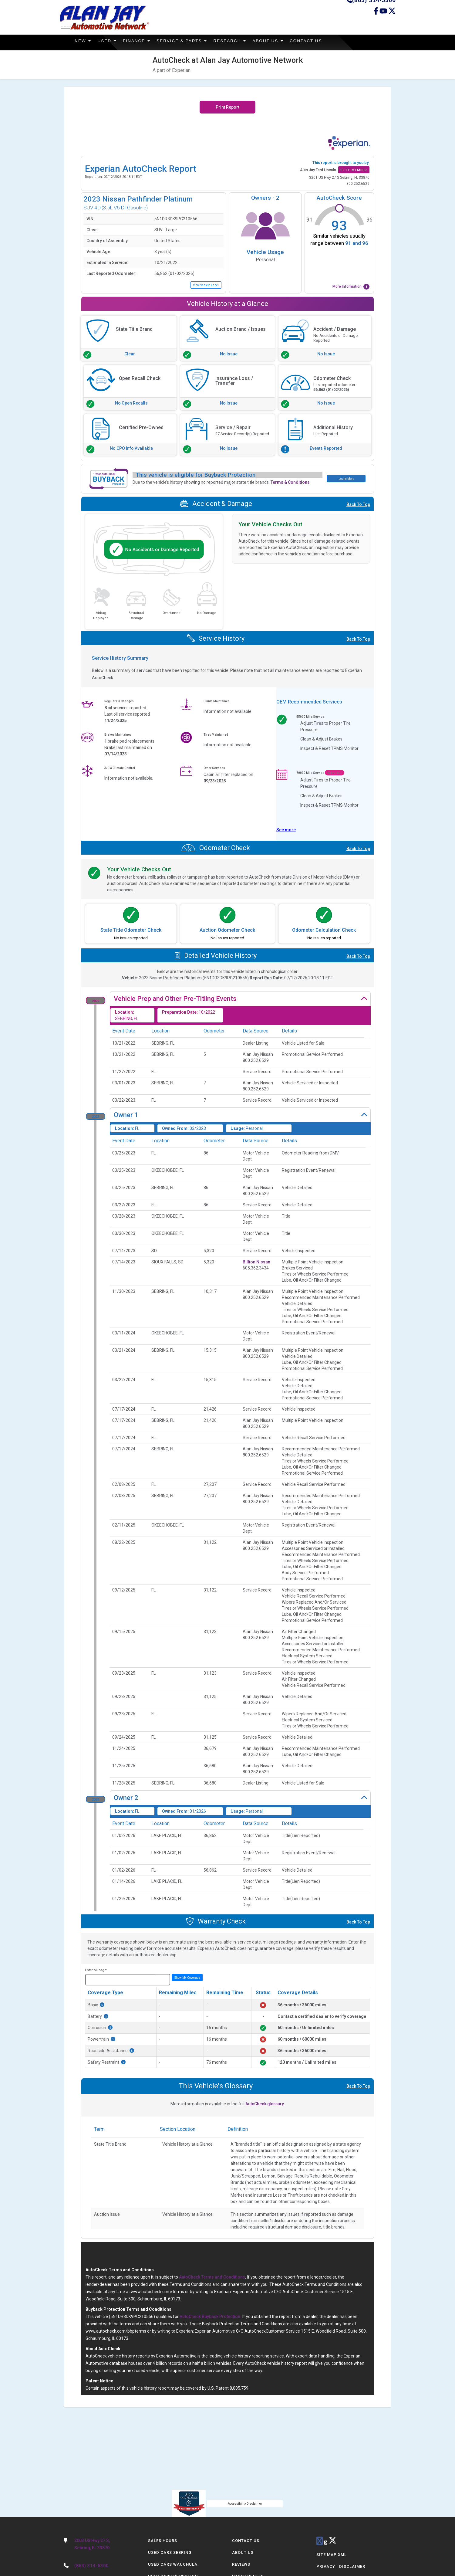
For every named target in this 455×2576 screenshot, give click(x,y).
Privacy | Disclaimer (340, 2566)
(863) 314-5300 (91, 2565)
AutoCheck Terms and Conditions (212, 2277)
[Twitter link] (392, 13)
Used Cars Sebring (169, 2552)
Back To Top (358, 504)
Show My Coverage (187, 1977)
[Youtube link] (383, 13)
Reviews (241, 2564)
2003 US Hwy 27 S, (106, 2544)
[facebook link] (376, 13)
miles (162, 1979)
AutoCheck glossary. (264, 2103)
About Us (275, 40)
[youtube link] (326, 2542)
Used (109, 40)
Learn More (346, 478)
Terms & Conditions (290, 482)
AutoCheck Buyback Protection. (210, 2316)
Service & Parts (186, 40)
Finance (139, 40)
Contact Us (315, 40)
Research (236, 40)
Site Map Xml (331, 2554)
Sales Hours (162, 2540)
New (84, 40)
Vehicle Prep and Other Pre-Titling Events (175, 998)
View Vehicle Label (206, 284)
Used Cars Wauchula (172, 2564)
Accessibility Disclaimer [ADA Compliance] (245, 2503)
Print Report (227, 106)
